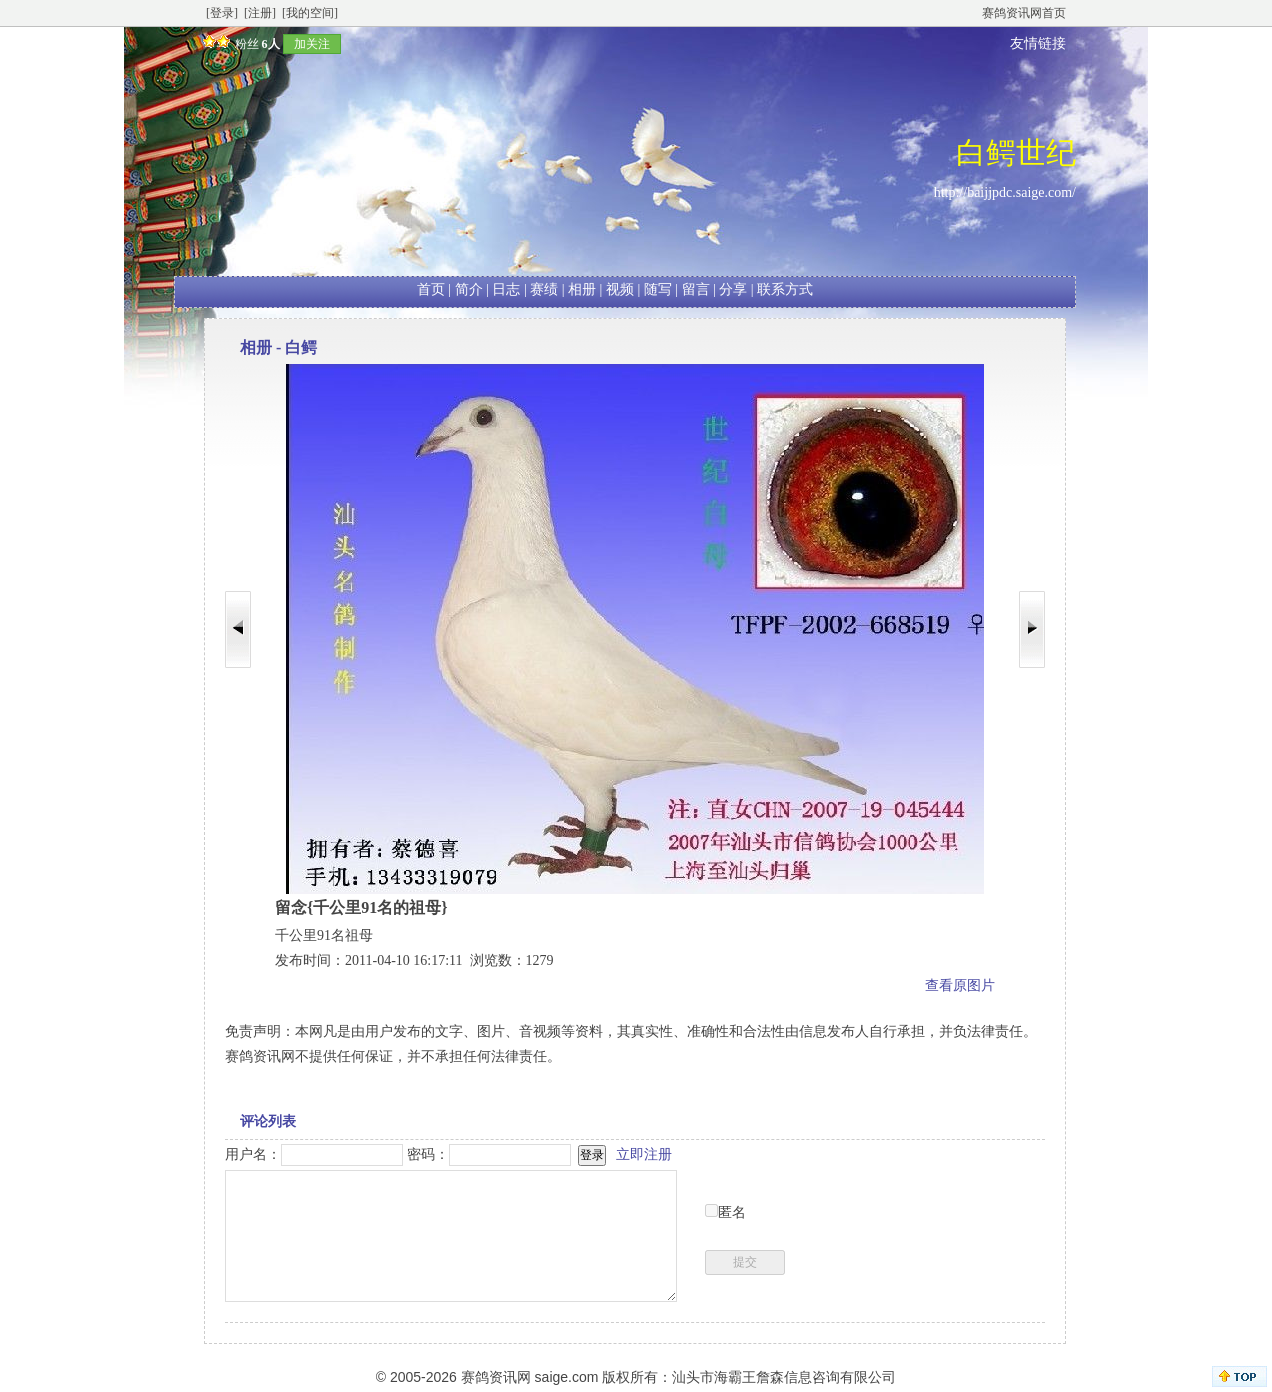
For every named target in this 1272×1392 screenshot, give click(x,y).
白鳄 (301, 347)
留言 (696, 289)
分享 (733, 289)
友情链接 (1038, 43)
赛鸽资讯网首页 (1024, 13)
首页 (431, 289)
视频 (620, 289)
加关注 (312, 44)
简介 (469, 289)
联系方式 (785, 289)
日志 (506, 289)
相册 (582, 289)
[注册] (260, 13)
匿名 (732, 1212)
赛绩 (544, 289)
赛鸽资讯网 (496, 1377)
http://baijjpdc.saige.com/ (1005, 192)
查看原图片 (960, 985)
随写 (658, 289)
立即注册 (644, 1154)
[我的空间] (310, 13)
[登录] (222, 13)
